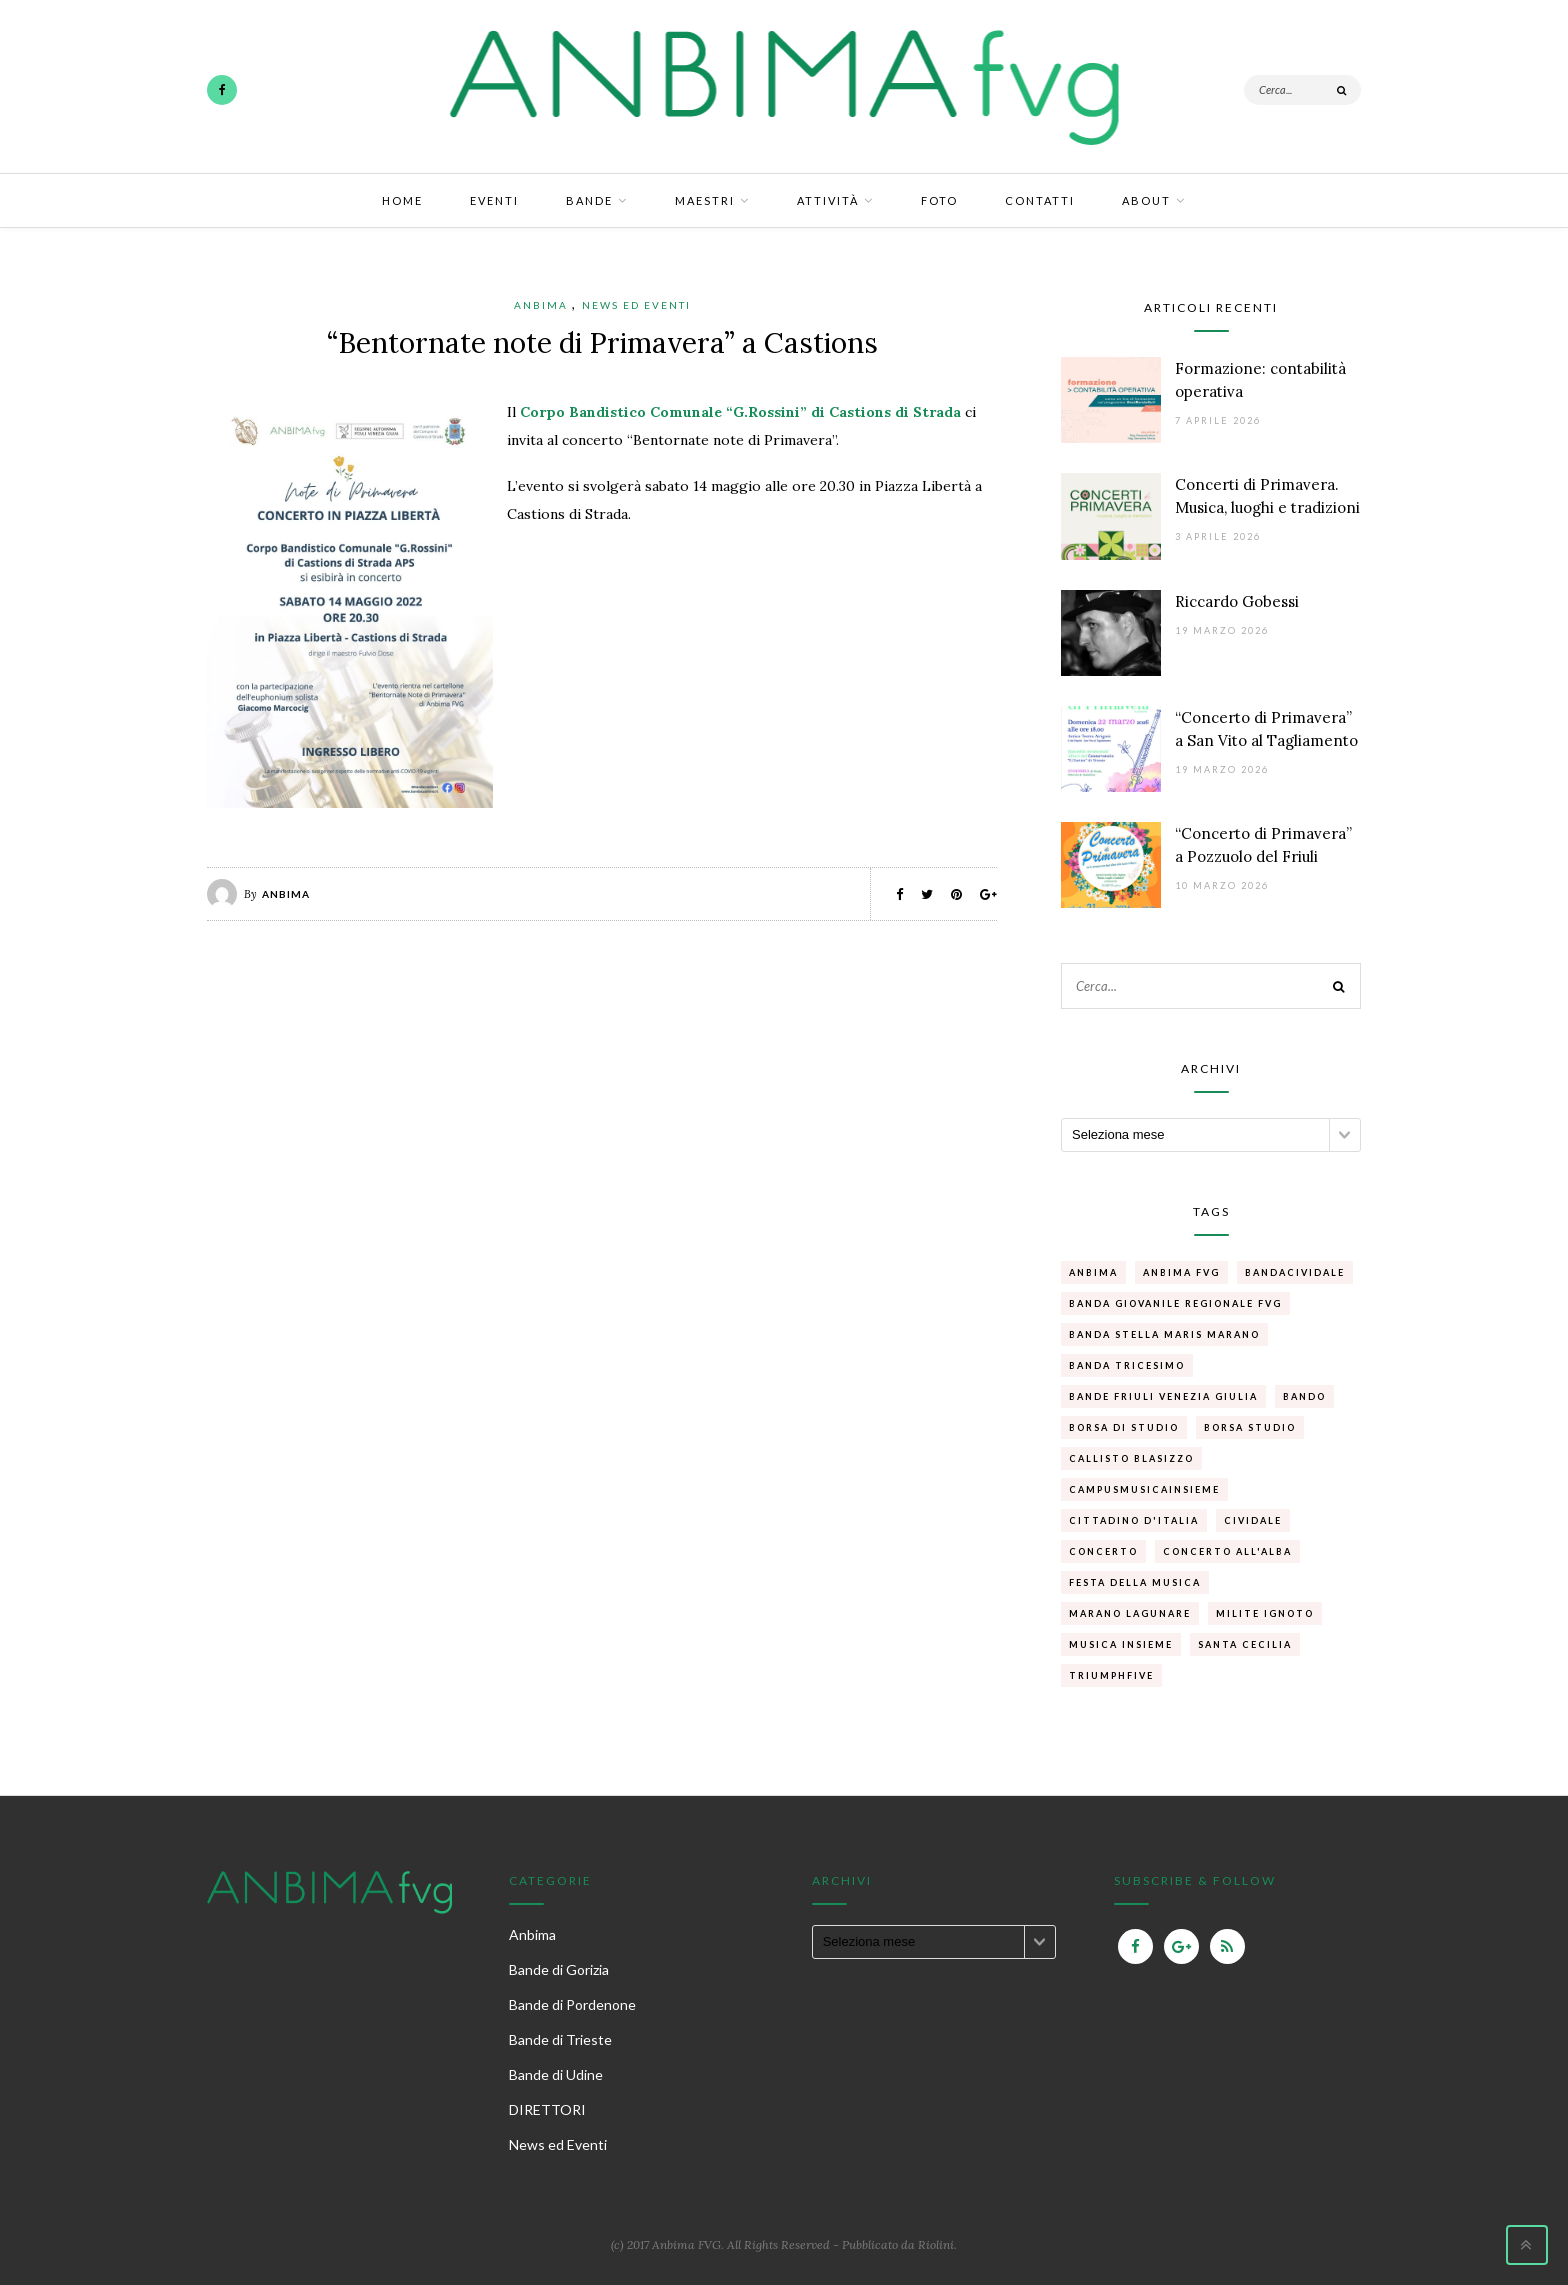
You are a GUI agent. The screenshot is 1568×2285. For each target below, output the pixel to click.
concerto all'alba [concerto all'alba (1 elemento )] (1227, 1551)
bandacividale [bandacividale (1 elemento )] (1295, 1272)
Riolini (936, 2244)
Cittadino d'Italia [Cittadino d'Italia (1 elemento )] (1134, 1520)
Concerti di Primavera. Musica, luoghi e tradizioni (1267, 496)
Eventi (494, 200)
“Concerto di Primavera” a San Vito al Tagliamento (1266, 729)
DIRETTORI (547, 2109)
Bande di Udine (556, 2074)
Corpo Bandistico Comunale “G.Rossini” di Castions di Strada (742, 412)
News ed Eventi (636, 305)
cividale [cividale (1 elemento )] (1253, 1520)
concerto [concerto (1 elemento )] (1103, 1551)
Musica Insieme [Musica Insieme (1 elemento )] (1121, 1644)
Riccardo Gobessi (1237, 601)
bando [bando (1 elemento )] (1304, 1396)
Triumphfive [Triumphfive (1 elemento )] (1111, 1675)
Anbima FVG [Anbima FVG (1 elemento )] (1181, 1272)
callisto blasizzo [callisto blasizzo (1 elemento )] (1131, 1458)
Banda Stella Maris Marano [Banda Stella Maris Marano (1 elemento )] (1164, 1334)
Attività (828, 200)
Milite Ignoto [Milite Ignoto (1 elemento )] (1265, 1613)
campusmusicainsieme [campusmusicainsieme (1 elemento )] (1144, 1489)
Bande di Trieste (560, 2039)
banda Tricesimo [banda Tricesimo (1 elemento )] (1127, 1365)
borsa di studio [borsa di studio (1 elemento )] (1124, 1427)
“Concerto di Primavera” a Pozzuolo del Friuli (1263, 845)
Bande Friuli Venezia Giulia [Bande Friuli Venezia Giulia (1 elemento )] (1163, 1396)
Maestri (705, 200)
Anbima (541, 305)
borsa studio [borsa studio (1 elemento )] (1250, 1427)
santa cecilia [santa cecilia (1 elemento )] (1245, 1644)
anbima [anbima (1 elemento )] (1093, 1272)
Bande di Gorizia (559, 1969)
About (1146, 200)
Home (402, 200)
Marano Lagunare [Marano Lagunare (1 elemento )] (1130, 1613)
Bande (589, 200)
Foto (939, 200)
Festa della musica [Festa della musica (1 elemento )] (1135, 1582)
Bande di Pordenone (572, 2004)
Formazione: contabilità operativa (1260, 380)
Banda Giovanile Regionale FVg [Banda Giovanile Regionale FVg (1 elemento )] (1175, 1303)
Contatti (1040, 200)
